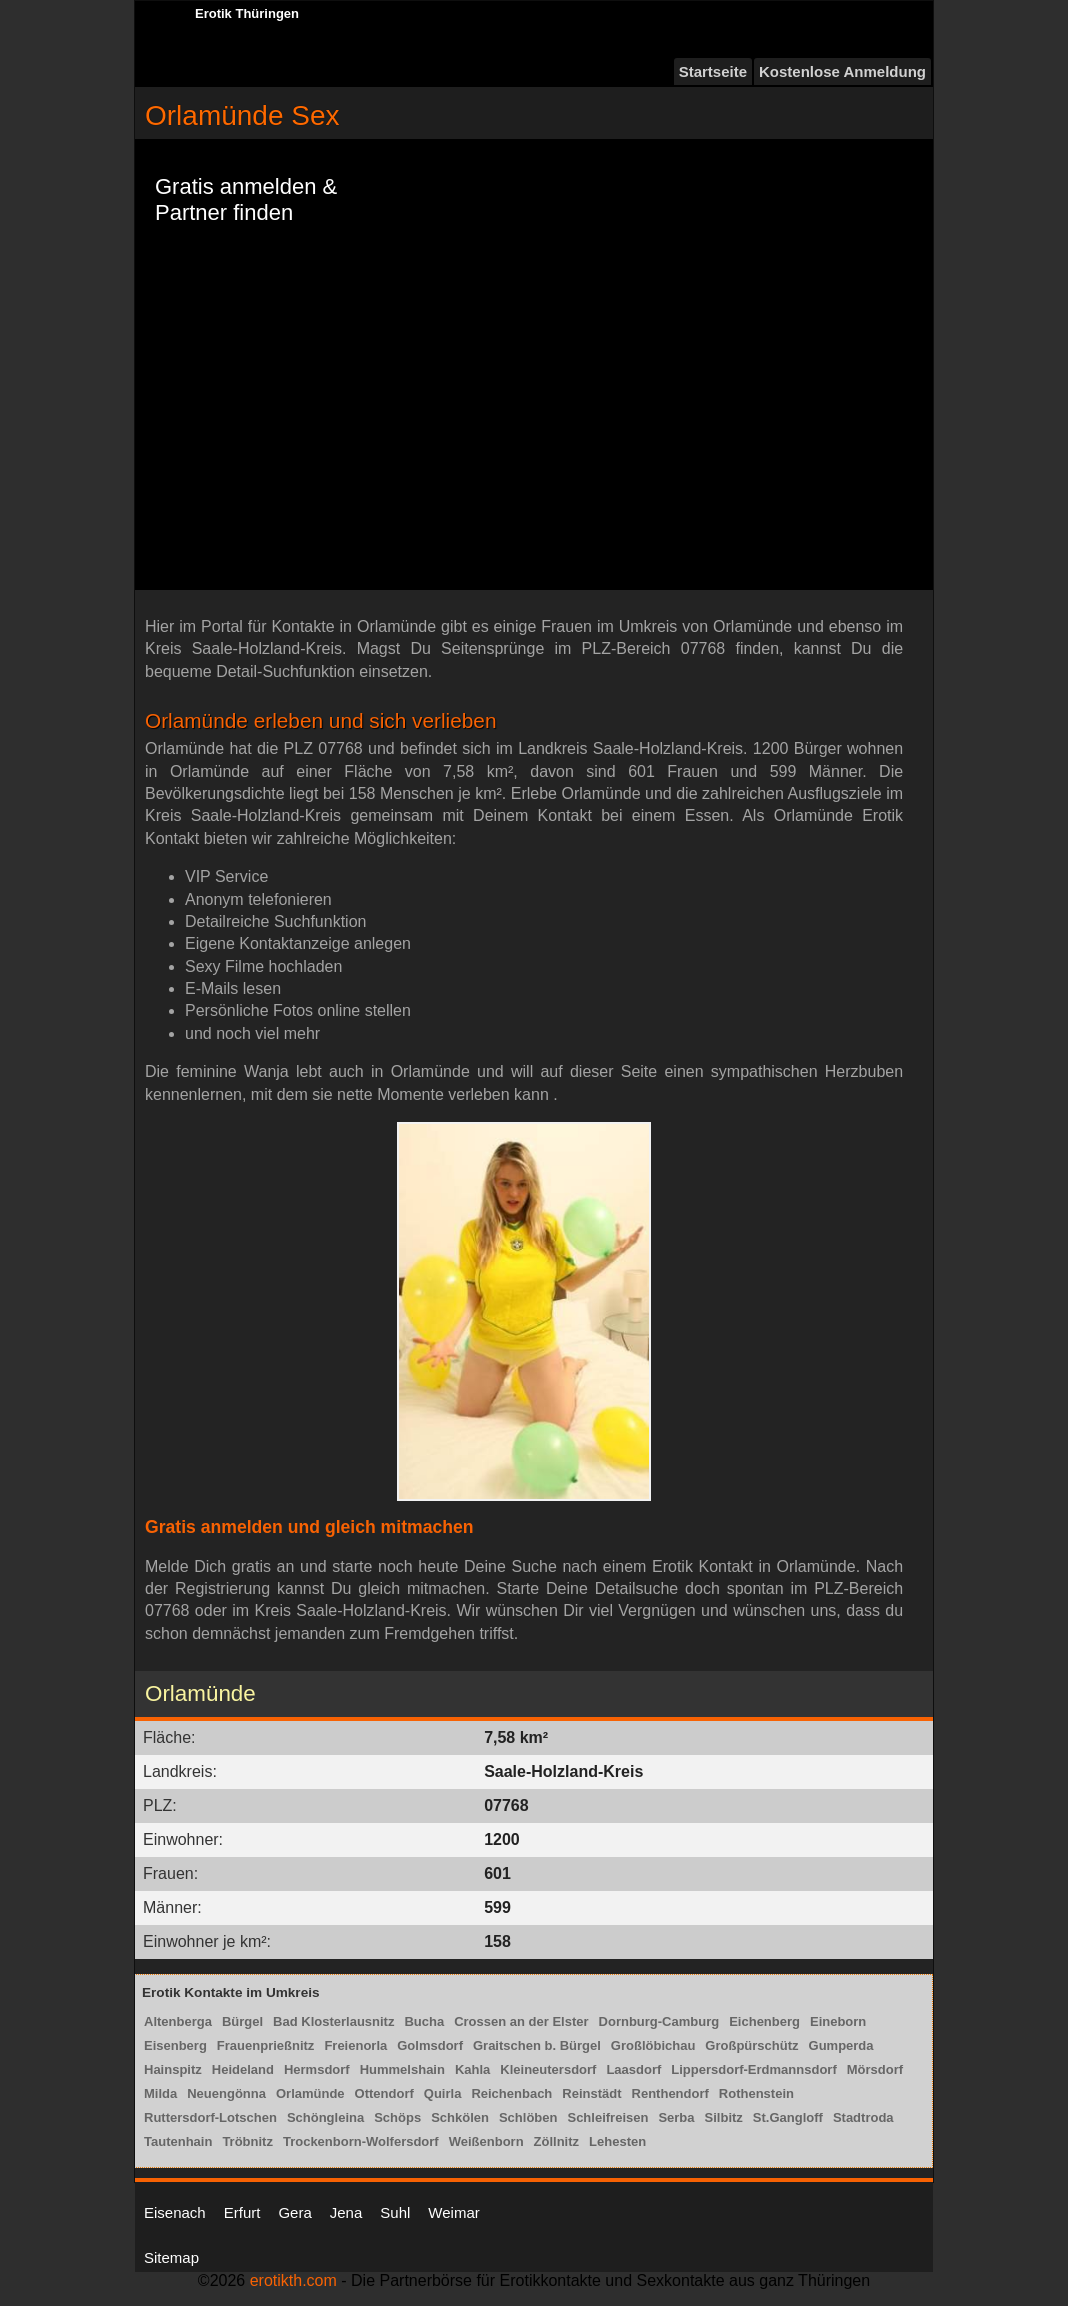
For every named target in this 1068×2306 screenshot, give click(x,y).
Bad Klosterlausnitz (333, 2021)
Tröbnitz (247, 2141)
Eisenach (175, 2212)
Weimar (453, 2212)
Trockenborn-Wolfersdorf (361, 2141)
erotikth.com (293, 2280)
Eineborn (838, 2021)
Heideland (243, 2069)
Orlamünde (310, 2093)
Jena (346, 2212)
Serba (676, 2117)
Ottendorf (384, 2093)
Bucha (424, 2021)
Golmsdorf (430, 2045)
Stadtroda (863, 2117)
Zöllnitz (557, 2141)
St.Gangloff (788, 2117)
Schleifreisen (607, 2117)
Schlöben (528, 2117)
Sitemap (171, 2257)
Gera (294, 2212)
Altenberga (178, 2021)
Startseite (713, 71)
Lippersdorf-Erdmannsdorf (753, 2069)
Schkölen (460, 2117)
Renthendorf (670, 2093)
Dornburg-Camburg (659, 2021)
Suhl (395, 2212)
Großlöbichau (653, 2045)
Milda (160, 2093)
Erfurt (242, 2212)
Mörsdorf (875, 2069)
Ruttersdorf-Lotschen (210, 2117)
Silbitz (724, 2117)
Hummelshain (402, 2069)
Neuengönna (226, 2093)
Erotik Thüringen (247, 13)
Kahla (472, 2069)
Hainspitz (173, 2069)
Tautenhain (178, 2141)
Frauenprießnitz (266, 2045)
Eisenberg (175, 2045)
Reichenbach (511, 2093)
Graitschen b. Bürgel (537, 2045)
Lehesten (617, 2141)
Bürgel (242, 2021)
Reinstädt (591, 2093)
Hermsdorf (317, 2069)
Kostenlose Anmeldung (842, 71)
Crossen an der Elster (521, 2021)
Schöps (397, 2117)
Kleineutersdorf (548, 2069)
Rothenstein (756, 2093)
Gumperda (841, 2045)
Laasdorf (633, 2069)
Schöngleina (325, 2117)
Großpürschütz (751, 2045)
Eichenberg (764, 2021)
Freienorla (355, 2045)
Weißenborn (486, 2141)
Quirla (443, 2093)
